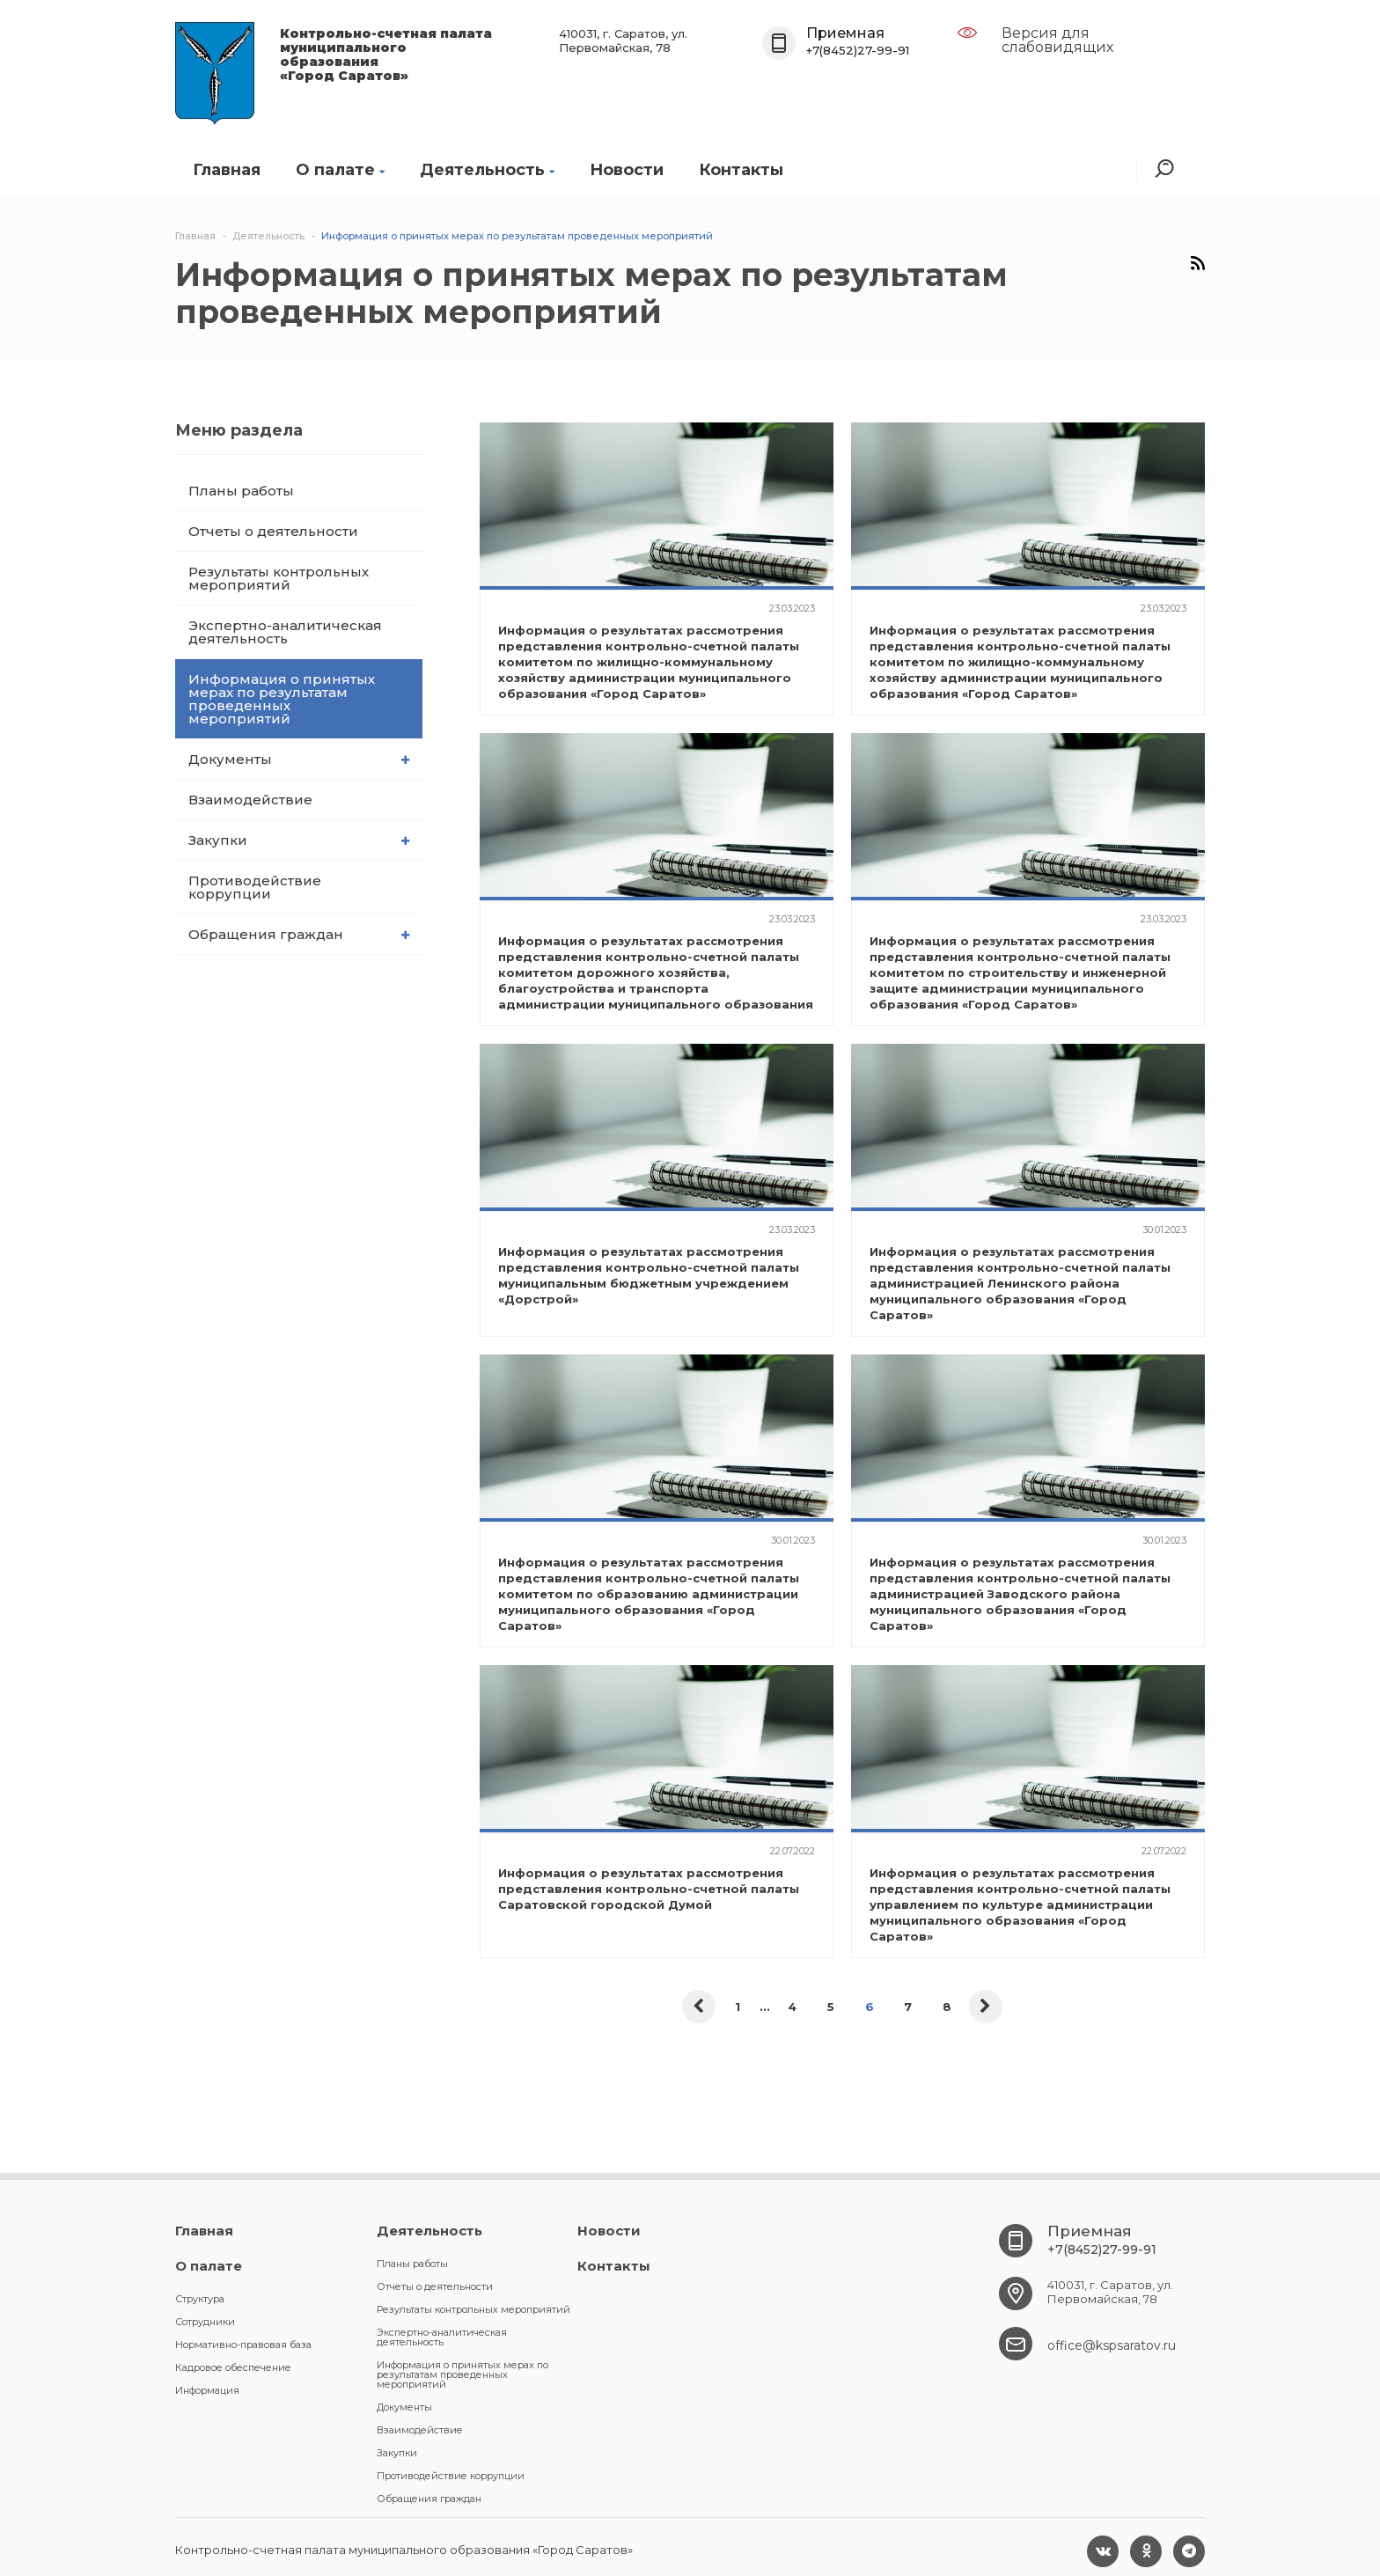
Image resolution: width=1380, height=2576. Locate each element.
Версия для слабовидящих (1057, 40)
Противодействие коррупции (254, 887)
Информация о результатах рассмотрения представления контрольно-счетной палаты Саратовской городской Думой (648, 1889)
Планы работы (241, 490)
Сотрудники (205, 2321)
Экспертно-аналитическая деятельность (285, 632)
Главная (227, 170)
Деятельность (487, 170)
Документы (298, 759)
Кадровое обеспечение (233, 2367)
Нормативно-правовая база (243, 2344)
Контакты (741, 170)
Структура (199, 2299)
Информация (207, 2390)
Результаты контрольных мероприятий (278, 578)
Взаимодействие (250, 799)
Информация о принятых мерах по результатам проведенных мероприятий (281, 699)
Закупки (298, 840)
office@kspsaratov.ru (1111, 2345)
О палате (340, 170)
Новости (627, 170)
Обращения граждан (298, 934)
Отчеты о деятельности (273, 531)
